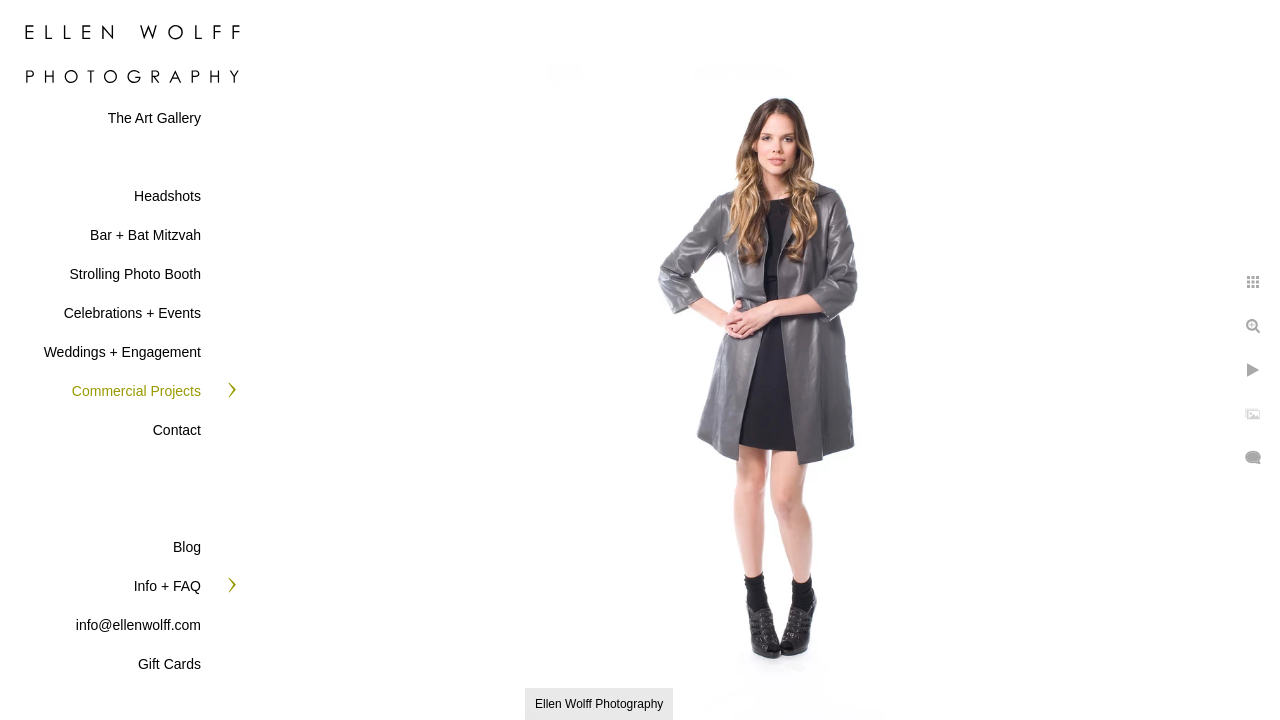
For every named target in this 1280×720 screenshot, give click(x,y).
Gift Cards (169, 664)
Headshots (167, 196)
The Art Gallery (154, 118)
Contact (177, 430)
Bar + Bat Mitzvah (145, 235)
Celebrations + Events (132, 313)
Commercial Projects (136, 391)
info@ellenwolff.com (138, 625)
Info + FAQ (167, 586)
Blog (187, 547)
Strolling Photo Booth (135, 274)
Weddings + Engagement (122, 352)
